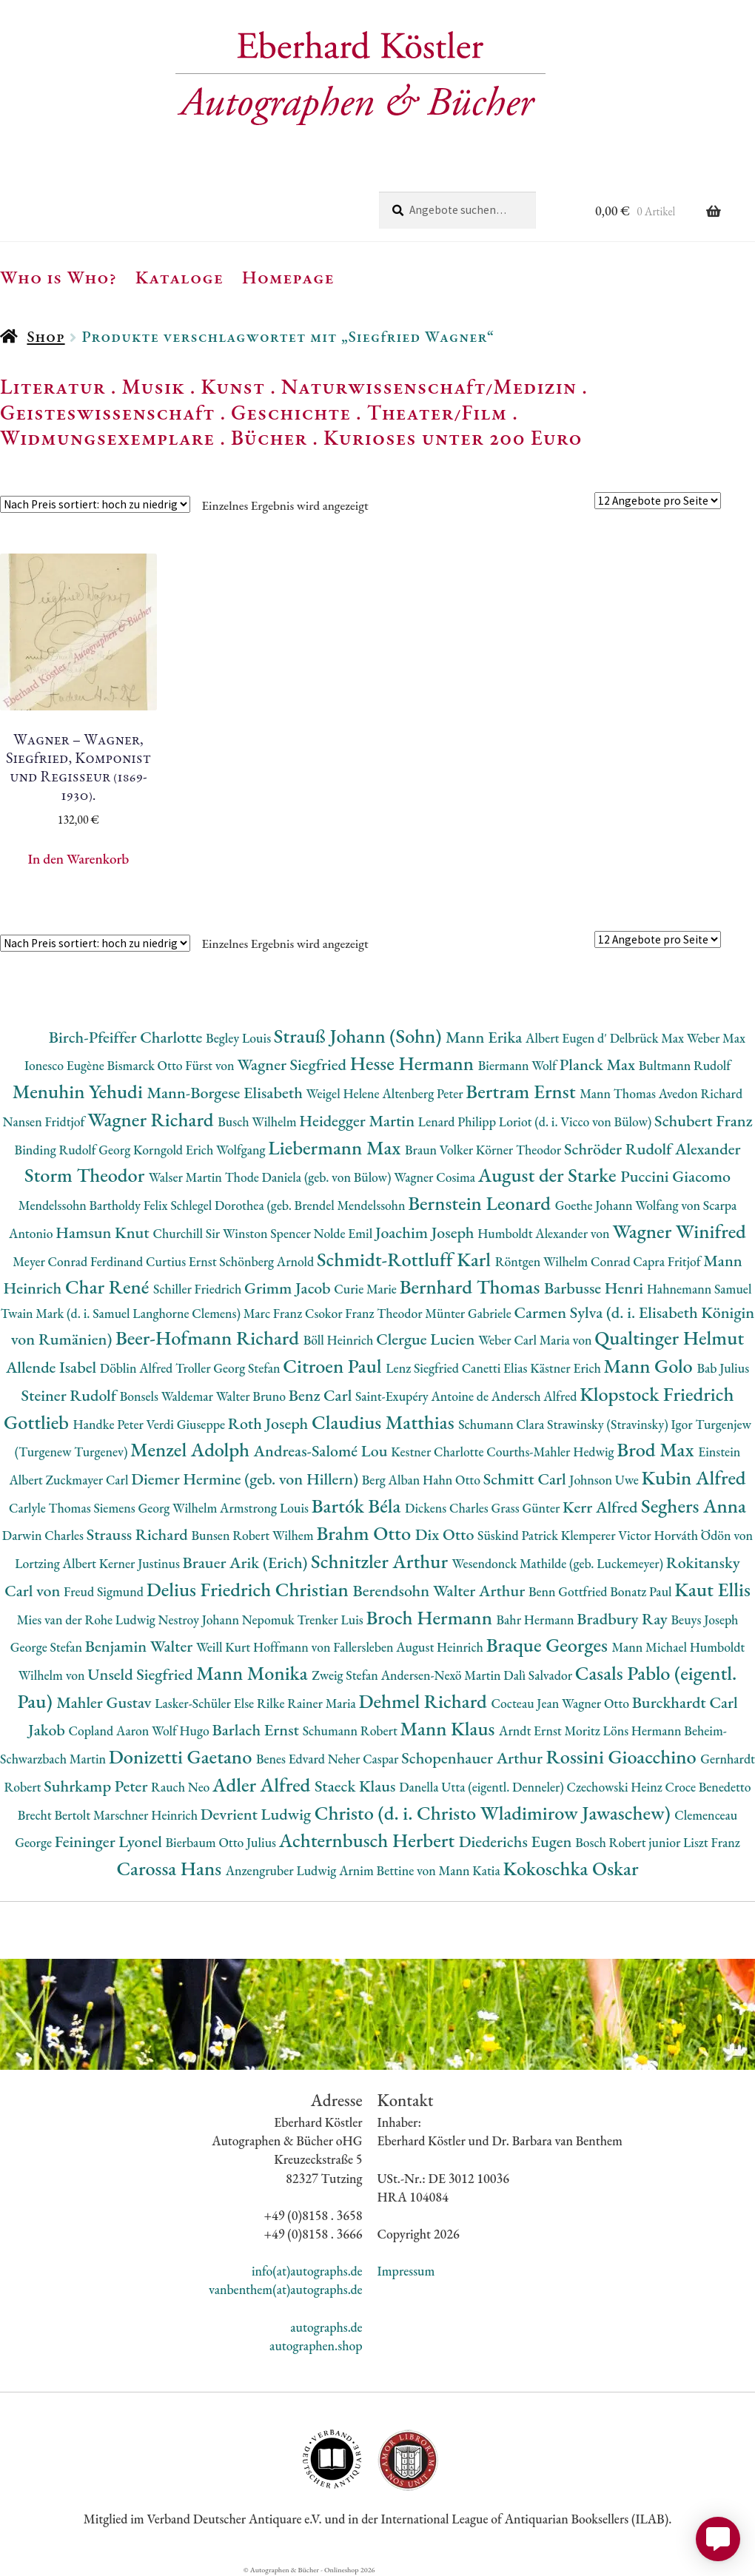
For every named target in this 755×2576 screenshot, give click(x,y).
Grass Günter (527, 1507)
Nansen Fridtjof (44, 1121)
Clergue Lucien (427, 1339)
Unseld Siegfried (141, 1674)
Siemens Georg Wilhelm (156, 1507)
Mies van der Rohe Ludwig (87, 1619)
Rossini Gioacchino (623, 1756)
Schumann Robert (351, 1730)
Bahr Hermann (537, 1619)
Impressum (406, 2270)
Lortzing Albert (57, 1563)
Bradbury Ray (624, 1619)
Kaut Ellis (712, 1589)
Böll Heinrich (339, 1339)
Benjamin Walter (140, 1646)
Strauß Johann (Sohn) (360, 1036)
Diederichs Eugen (517, 1841)
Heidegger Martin (358, 1120)
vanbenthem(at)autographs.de (286, 2289)
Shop (45, 336)
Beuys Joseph (705, 1619)
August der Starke (549, 1175)
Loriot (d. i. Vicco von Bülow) (576, 1121)
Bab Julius (723, 1367)
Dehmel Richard (425, 1701)
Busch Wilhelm (258, 1121)
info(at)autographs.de (307, 2270)
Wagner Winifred (679, 1231)
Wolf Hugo (182, 1730)
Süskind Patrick (519, 1535)
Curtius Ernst (182, 1261)
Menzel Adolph (191, 1449)
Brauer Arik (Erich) (247, 1562)
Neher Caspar (364, 1758)
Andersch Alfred (535, 1396)
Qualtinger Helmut (669, 1338)
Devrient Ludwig (258, 1814)
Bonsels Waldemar (168, 1396)
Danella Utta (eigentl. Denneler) (482, 1786)
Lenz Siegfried (424, 1367)
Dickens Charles (448, 1507)
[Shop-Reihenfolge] (95, 504)
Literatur (53, 386)
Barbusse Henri (595, 1288)
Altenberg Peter (424, 1093)
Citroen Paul (334, 1366)
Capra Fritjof (668, 1261)
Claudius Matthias (385, 1422)
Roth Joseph (270, 1423)
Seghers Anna (693, 1506)
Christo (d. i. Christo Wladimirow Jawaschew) (495, 1813)
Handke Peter (110, 1424)
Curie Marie (366, 1288)
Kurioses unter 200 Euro (453, 437)
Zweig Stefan (346, 1675)
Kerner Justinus (141, 1563)
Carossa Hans (170, 1868)
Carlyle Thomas (51, 1507)
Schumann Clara (502, 1424)
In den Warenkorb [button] (78, 859)
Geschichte (291, 412)
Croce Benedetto (708, 1786)
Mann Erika (486, 1037)
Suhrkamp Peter (97, 1786)
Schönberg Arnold (268, 1261)
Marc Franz (274, 1313)
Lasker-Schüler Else (206, 1703)
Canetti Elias (496, 1367)
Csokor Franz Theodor (365, 1313)
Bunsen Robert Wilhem (253, 1535)
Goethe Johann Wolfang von (629, 1205)
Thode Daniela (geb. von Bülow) (310, 1177)
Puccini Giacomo (675, 1176)
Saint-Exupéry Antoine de (423, 1396)
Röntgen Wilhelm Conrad (564, 1261)
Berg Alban (392, 1479)
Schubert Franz (703, 1120)
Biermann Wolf (519, 1065)
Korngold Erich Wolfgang (200, 1149)
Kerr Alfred (602, 1507)
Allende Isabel (53, 1367)
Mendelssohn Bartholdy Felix (95, 1205)
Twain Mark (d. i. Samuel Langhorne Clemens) (122, 1313)
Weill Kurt (224, 1646)
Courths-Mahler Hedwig (551, 1451)
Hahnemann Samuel (699, 1288)
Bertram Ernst (523, 1091)
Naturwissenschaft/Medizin (429, 386)
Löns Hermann (644, 1730)
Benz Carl (322, 1395)
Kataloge (179, 277)
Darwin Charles (44, 1535)
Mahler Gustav (105, 1702)
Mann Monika (254, 1673)
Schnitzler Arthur (381, 1561)
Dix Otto (446, 1534)
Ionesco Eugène (65, 1065)
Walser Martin (187, 1177)
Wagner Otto (597, 1703)
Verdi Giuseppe (187, 1424)
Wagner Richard (152, 1119)
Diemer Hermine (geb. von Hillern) (246, 1479)
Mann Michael (650, 1646)
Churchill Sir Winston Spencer (232, 1233)
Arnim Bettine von (388, 1870)
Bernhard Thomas (472, 1286)
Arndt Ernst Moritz (551, 1730)
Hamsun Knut (104, 1232)
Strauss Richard (139, 1534)
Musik (153, 386)
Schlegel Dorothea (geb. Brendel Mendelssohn (289, 1205)
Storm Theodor (86, 1175)
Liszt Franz (711, 1842)
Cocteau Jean (526, 1703)
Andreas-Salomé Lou (323, 1451)
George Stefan (47, 1646)
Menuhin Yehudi (80, 1091)
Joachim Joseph (426, 1232)
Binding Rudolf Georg (74, 1149)
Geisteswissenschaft (107, 412)
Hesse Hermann (414, 1063)
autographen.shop (315, 2345)
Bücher (269, 437)
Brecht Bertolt (55, 1814)
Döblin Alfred (137, 1367)
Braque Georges (549, 1645)
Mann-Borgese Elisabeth (226, 1092)
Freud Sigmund (105, 1591)
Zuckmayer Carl (89, 1479)
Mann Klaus (449, 1728)
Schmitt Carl (526, 1479)
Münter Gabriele (469, 1313)
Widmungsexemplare (107, 437)
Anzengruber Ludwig (282, 1870)
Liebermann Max (336, 1147)
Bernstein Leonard (481, 1203)
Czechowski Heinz (616, 1786)
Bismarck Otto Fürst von (172, 1065)
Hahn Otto (453, 1479)
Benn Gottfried (569, 1591)
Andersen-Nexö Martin (442, 1675)
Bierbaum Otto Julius (222, 1842)
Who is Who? (58, 277)
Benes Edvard (292, 1758)
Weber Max (716, 1037)
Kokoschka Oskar (571, 1868)
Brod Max (657, 1449)
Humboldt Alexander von (544, 1233)
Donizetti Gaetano (182, 1756)
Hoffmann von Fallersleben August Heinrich (369, 1646)
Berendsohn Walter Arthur (440, 1590)
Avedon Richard (700, 1093)
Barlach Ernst (257, 1730)
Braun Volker (440, 1149)
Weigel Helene (344, 1093)
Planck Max (599, 1064)
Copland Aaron (110, 1730)
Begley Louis (240, 1037)
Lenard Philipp (458, 1121)
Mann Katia (471, 1870)
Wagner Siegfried (293, 1064)
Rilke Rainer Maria (308, 1703)
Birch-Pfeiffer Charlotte (127, 1037)
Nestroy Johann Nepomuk (228, 1619)
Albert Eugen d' (568, 1037)
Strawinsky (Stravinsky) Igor (621, 1424)
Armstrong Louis (266, 1507)
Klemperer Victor (607, 1535)
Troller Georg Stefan (229, 1367)
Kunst (233, 386)
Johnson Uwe (605, 1479)
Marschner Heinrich (147, 1814)
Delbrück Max (648, 1037)
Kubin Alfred (694, 1477)
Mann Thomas (619, 1093)
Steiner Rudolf (70, 1395)
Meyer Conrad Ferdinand (79, 1261)
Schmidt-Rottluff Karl (406, 1259)
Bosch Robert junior (629, 1842)
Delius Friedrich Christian (250, 1589)
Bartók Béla (358, 1506)
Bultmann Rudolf (685, 1065)
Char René (109, 1286)
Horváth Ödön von (703, 1535)
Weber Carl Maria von (536, 1339)
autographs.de (326, 2326)
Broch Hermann (431, 1617)
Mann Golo (650, 1366)
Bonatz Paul (642, 1591)
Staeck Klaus (357, 1786)
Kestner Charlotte (438, 1451)
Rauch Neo (181, 1786)
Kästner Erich (566, 1367)
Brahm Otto (365, 1533)
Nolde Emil (344, 1233)
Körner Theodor (520, 1149)
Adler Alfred (263, 1785)
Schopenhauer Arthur (473, 1758)
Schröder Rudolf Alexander (652, 1149)
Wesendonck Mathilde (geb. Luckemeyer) (559, 1563)
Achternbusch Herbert (369, 1840)
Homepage (288, 277)
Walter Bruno (252, 1396)
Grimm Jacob (289, 1288)
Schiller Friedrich (198, 1288)
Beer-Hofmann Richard (209, 1338)
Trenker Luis (331, 1619)
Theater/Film (437, 412)
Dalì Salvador (538, 1675)
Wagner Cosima (436, 1177)
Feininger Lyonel (110, 1841)
